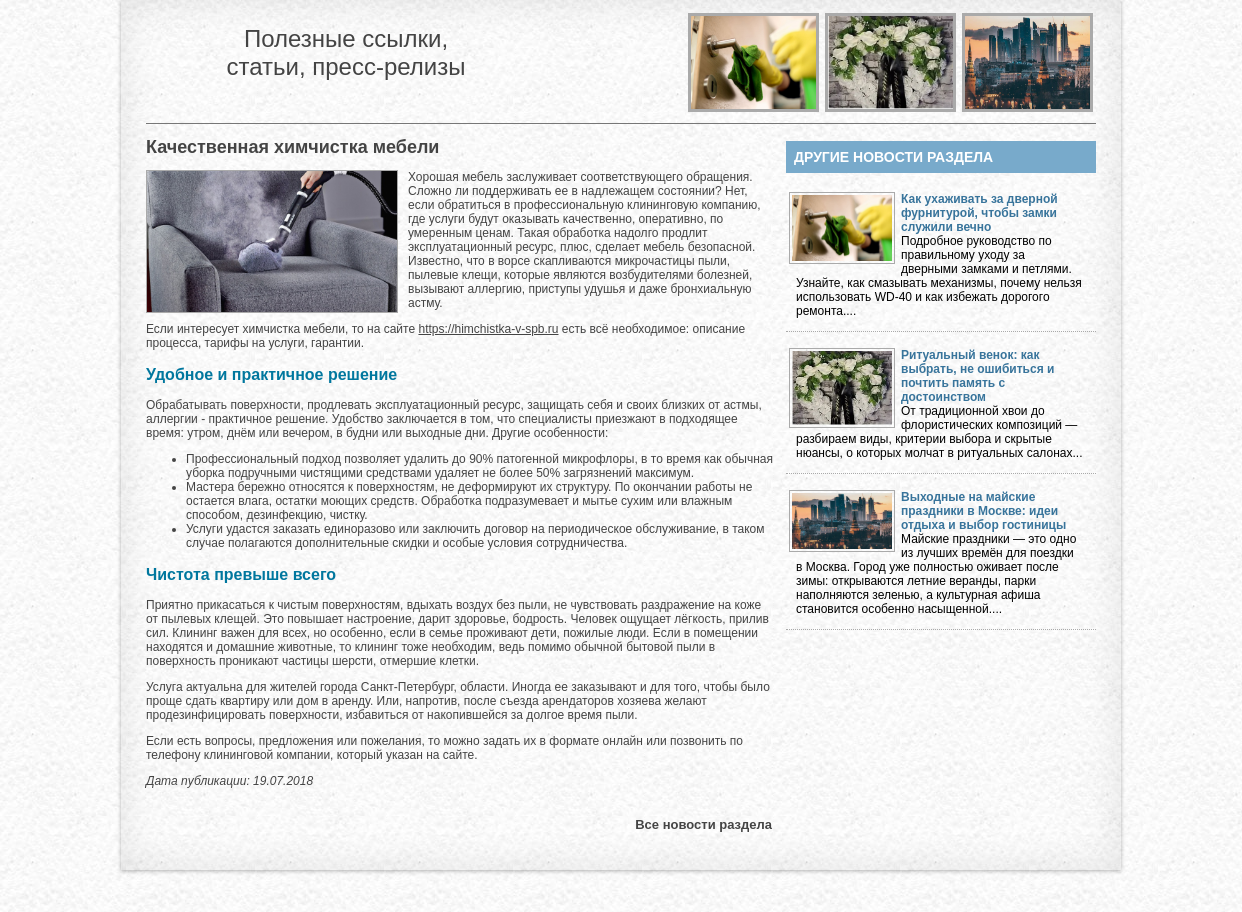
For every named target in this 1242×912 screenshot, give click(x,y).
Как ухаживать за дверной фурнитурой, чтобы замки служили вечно (979, 213)
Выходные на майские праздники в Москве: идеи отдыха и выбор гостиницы (983, 511)
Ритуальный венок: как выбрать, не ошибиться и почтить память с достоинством (977, 376)
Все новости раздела (703, 824)
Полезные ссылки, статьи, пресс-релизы (345, 52)
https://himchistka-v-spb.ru (488, 329)
